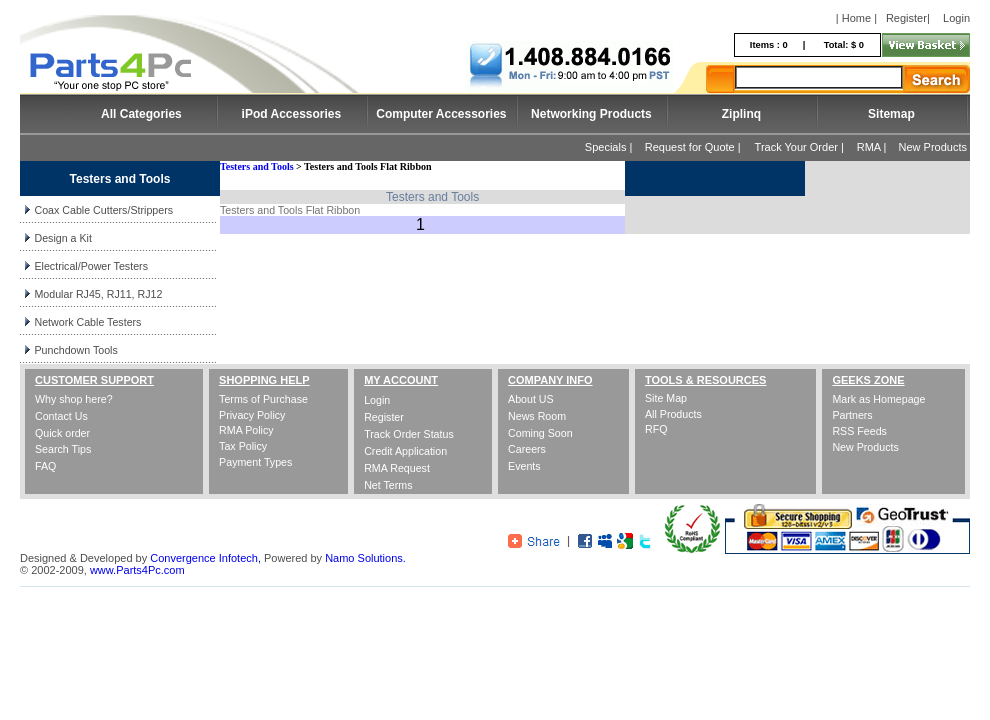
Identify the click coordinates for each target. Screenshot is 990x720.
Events (524, 466)
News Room (537, 416)
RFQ (656, 429)
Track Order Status (409, 434)
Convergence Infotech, (205, 558)
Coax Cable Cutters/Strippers (103, 210)
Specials (606, 147)
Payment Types (255, 462)
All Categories (141, 114)
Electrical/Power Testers (91, 266)
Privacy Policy (252, 415)
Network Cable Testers (87, 322)
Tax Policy (243, 446)
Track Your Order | (801, 147)
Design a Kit (62, 238)
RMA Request (397, 468)
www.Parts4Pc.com (137, 570)
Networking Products (591, 114)
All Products (673, 414)
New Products (933, 147)
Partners (852, 415)
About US (531, 399)
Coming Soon (540, 433)
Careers (527, 449)
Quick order (62, 433)
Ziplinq (741, 114)
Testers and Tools (257, 166)
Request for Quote (690, 147)
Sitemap (891, 114)
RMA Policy (246, 430)
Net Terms (388, 485)
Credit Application (405, 451)
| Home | (856, 18)
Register (906, 18)
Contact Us (61, 416)
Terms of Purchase (263, 399)
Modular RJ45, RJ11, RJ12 (98, 294)
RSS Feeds (859, 431)
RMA (869, 147)
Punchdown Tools (75, 350)
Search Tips (63, 449)
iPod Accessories (292, 114)
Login (956, 18)
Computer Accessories (441, 114)
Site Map (666, 398)
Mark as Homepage (878, 399)
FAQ (45, 466)
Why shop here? (74, 399)
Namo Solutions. (365, 558)
